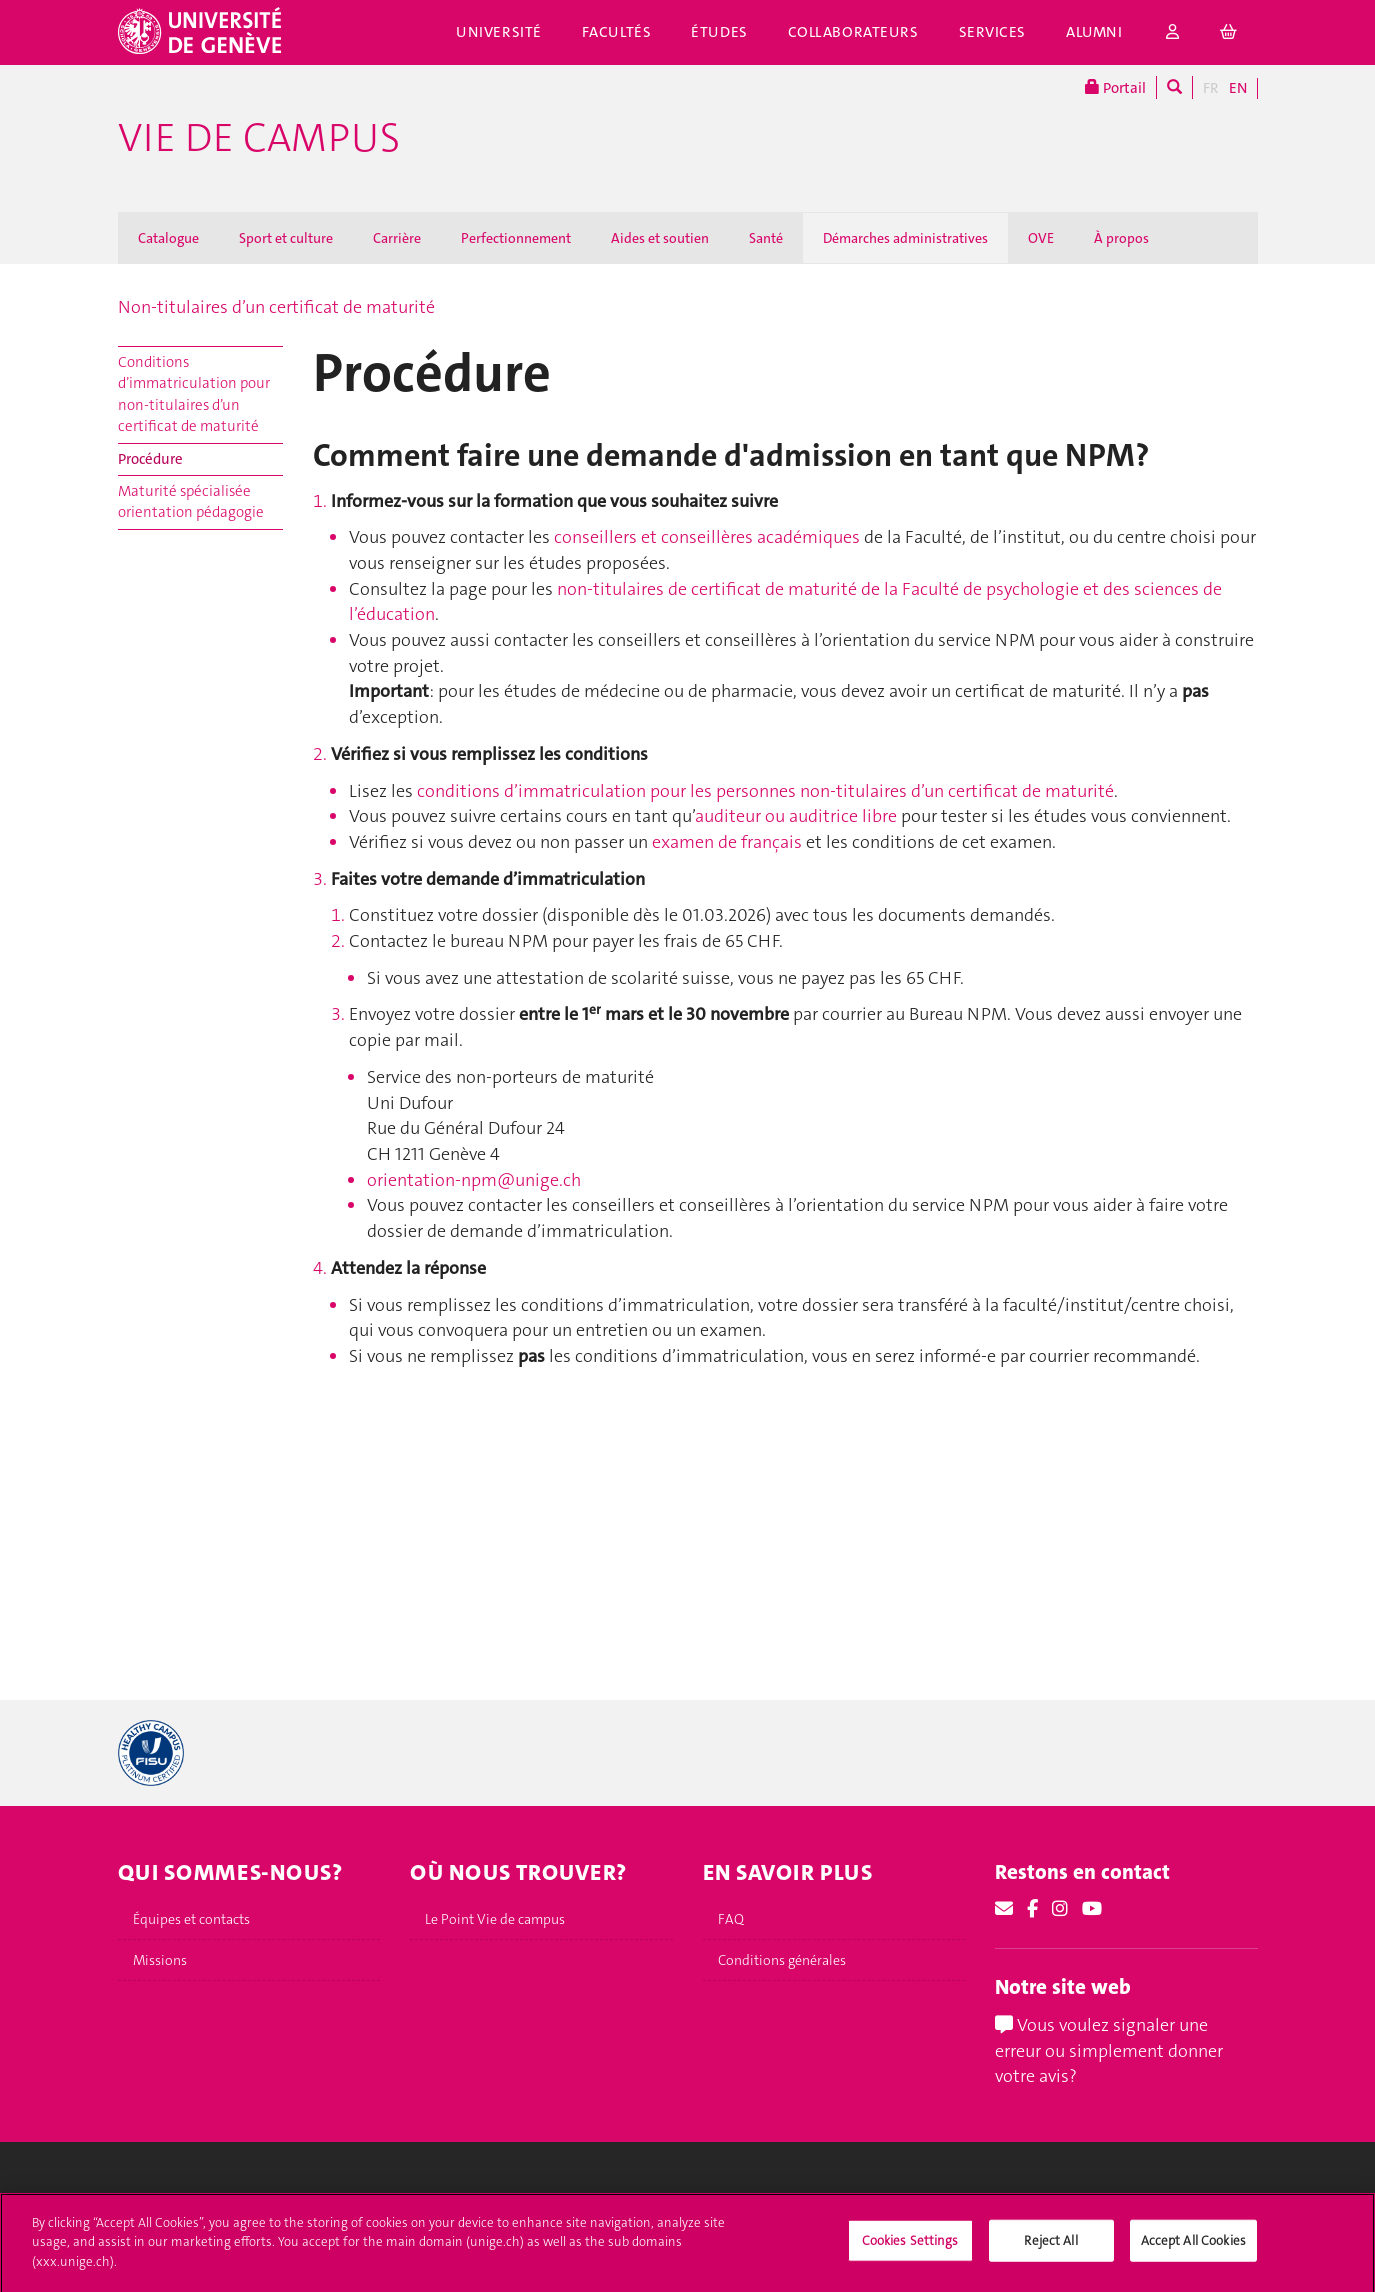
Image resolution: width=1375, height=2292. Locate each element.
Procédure (150, 459)
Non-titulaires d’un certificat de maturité (276, 307)
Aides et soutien (660, 238)
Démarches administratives (905, 238)
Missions (160, 1960)
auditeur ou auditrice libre (796, 816)
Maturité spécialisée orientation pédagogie (191, 501)
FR (1211, 88)
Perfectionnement (516, 238)
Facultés (617, 32)
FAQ (731, 1919)
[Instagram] (1060, 1909)
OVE (1041, 238)
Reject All (1050, 2248)
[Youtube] (1092, 1909)
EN (1238, 88)
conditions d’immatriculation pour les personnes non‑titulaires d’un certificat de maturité (765, 791)
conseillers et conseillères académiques (707, 537)
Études (719, 32)
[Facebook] (1032, 1909)
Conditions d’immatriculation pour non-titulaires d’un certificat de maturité (194, 394)
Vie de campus (259, 138)
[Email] (1004, 1909)
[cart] (1229, 32)
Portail (1115, 87)
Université (499, 32)
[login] (1173, 32)
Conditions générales (782, 1960)
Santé (766, 238)
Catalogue (168, 238)
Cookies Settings (910, 2248)
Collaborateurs (853, 32)
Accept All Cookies (1193, 2248)
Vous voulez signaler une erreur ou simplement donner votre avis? (1109, 2050)
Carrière (397, 238)
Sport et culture (286, 238)
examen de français (727, 842)
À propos (1121, 238)
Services (993, 32)
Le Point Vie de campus (495, 1919)
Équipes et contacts (191, 1919)
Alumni (1094, 32)
